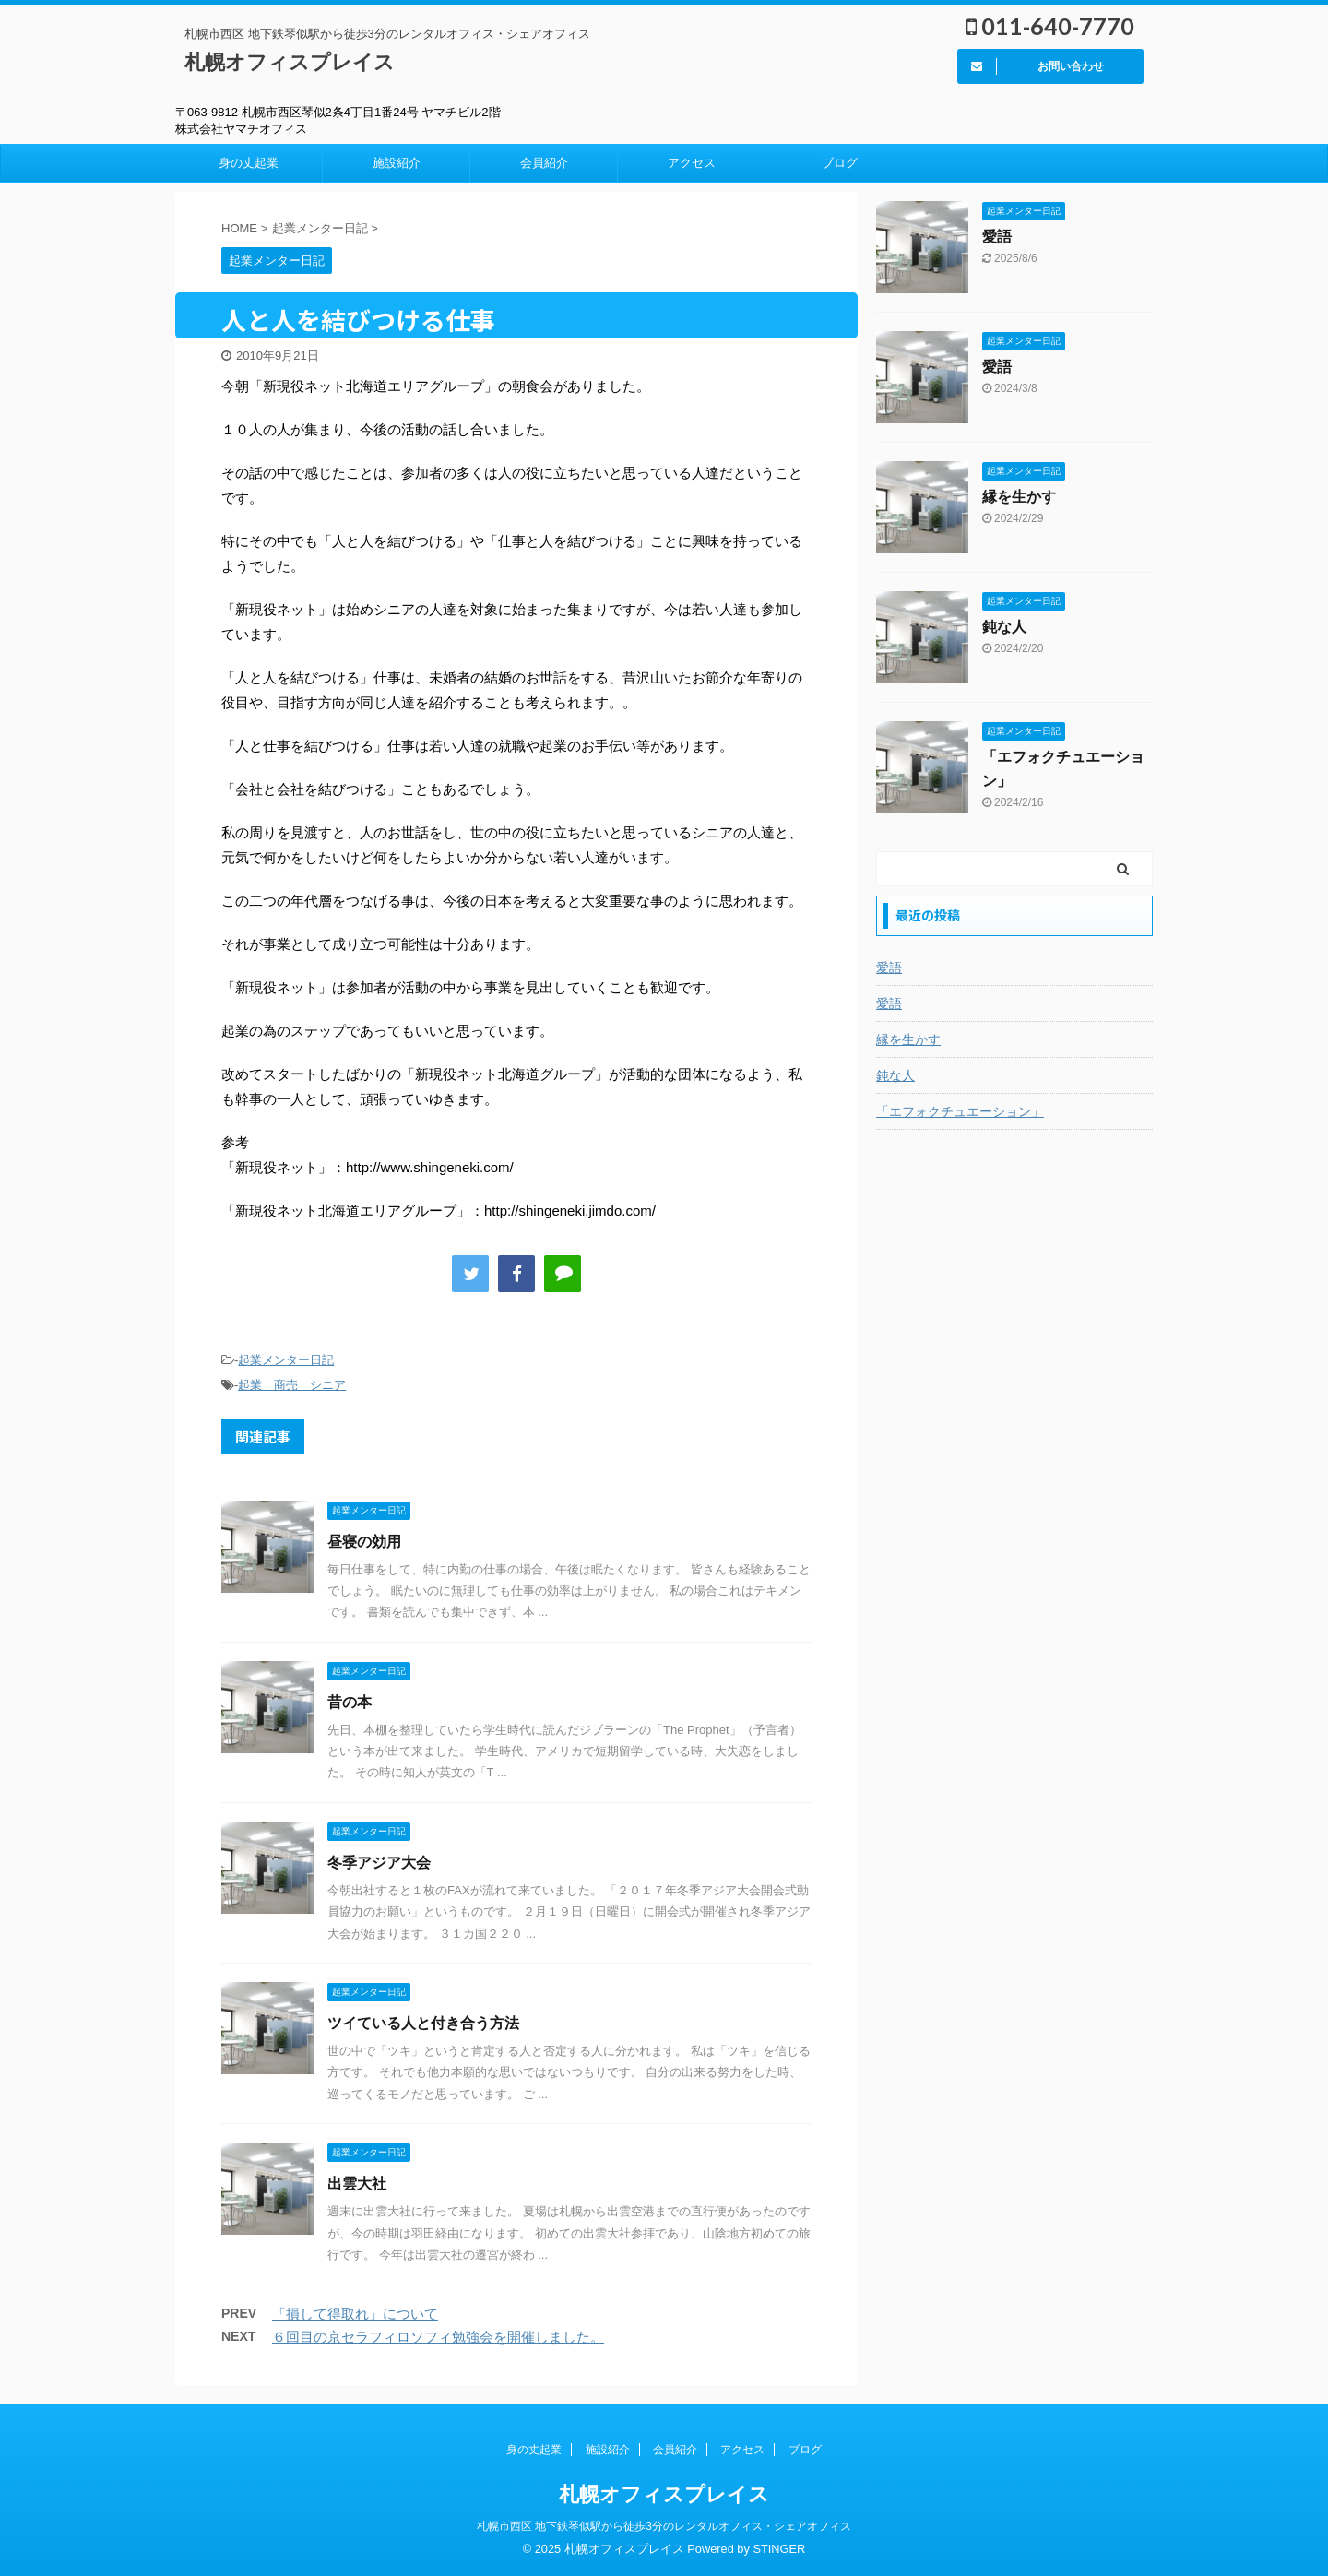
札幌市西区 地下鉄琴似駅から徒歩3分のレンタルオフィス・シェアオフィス (664, 2526)
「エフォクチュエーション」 (960, 1111)
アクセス (692, 163)
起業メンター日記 (286, 1360)
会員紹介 (544, 163)
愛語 (997, 236)
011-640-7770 (1050, 26)
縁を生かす (1019, 497)
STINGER (779, 2549)
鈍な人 (1004, 627)
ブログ (840, 163)
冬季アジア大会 (379, 1862)
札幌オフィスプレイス (289, 62)
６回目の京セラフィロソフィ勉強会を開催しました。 (438, 2337)
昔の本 (349, 1702)
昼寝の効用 (364, 1541)
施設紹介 (397, 163)
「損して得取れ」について (355, 2313)
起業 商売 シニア (292, 1385)
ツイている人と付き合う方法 (423, 2023)
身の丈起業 (249, 163)
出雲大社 (356, 2183)
